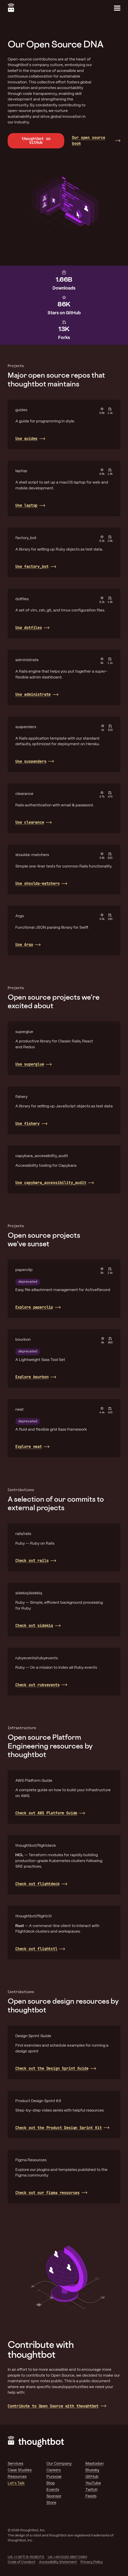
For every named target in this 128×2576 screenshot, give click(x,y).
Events (52, 2489)
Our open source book (88, 140)
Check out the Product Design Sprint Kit (58, 2127)
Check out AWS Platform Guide (46, 1813)
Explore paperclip (34, 1307)
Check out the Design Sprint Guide (51, 2068)
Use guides (26, 438)
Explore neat (28, 1446)
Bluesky (92, 2470)
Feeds (90, 2496)
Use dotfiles (28, 627)
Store (51, 2503)
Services (15, 2463)
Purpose (54, 2476)
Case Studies (20, 2470)
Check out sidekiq (34, 1625)
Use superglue (29, 1064)
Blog (50, 2483)
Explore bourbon (31, 1376)
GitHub (91, 2476)
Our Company (59, 2463)
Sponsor (53, 2496)
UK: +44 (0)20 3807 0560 (67, 2557)
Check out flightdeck (37, 1883)
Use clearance (29, 822)
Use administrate (33, 694)
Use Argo (24, 944)
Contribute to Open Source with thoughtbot (53, 2406)
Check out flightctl (36, 1948)
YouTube (93, 2483)
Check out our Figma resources (47, 2192)
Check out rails (31, 1560)
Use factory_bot (31, 566)
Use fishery (27, 1123)
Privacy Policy (91, 2562)
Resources (17, 2476)
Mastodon (94, 2463)
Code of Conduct (21, 2562)
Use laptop (26, 505)
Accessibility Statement (58, 2562)
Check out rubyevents (37, 1684)
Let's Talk (16, 2483)
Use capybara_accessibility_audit (50, 1182)
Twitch (91, 2489)
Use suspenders (30, 761)
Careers (53, 2470)
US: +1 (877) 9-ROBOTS (26, 2557)
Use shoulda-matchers (37, 883)
